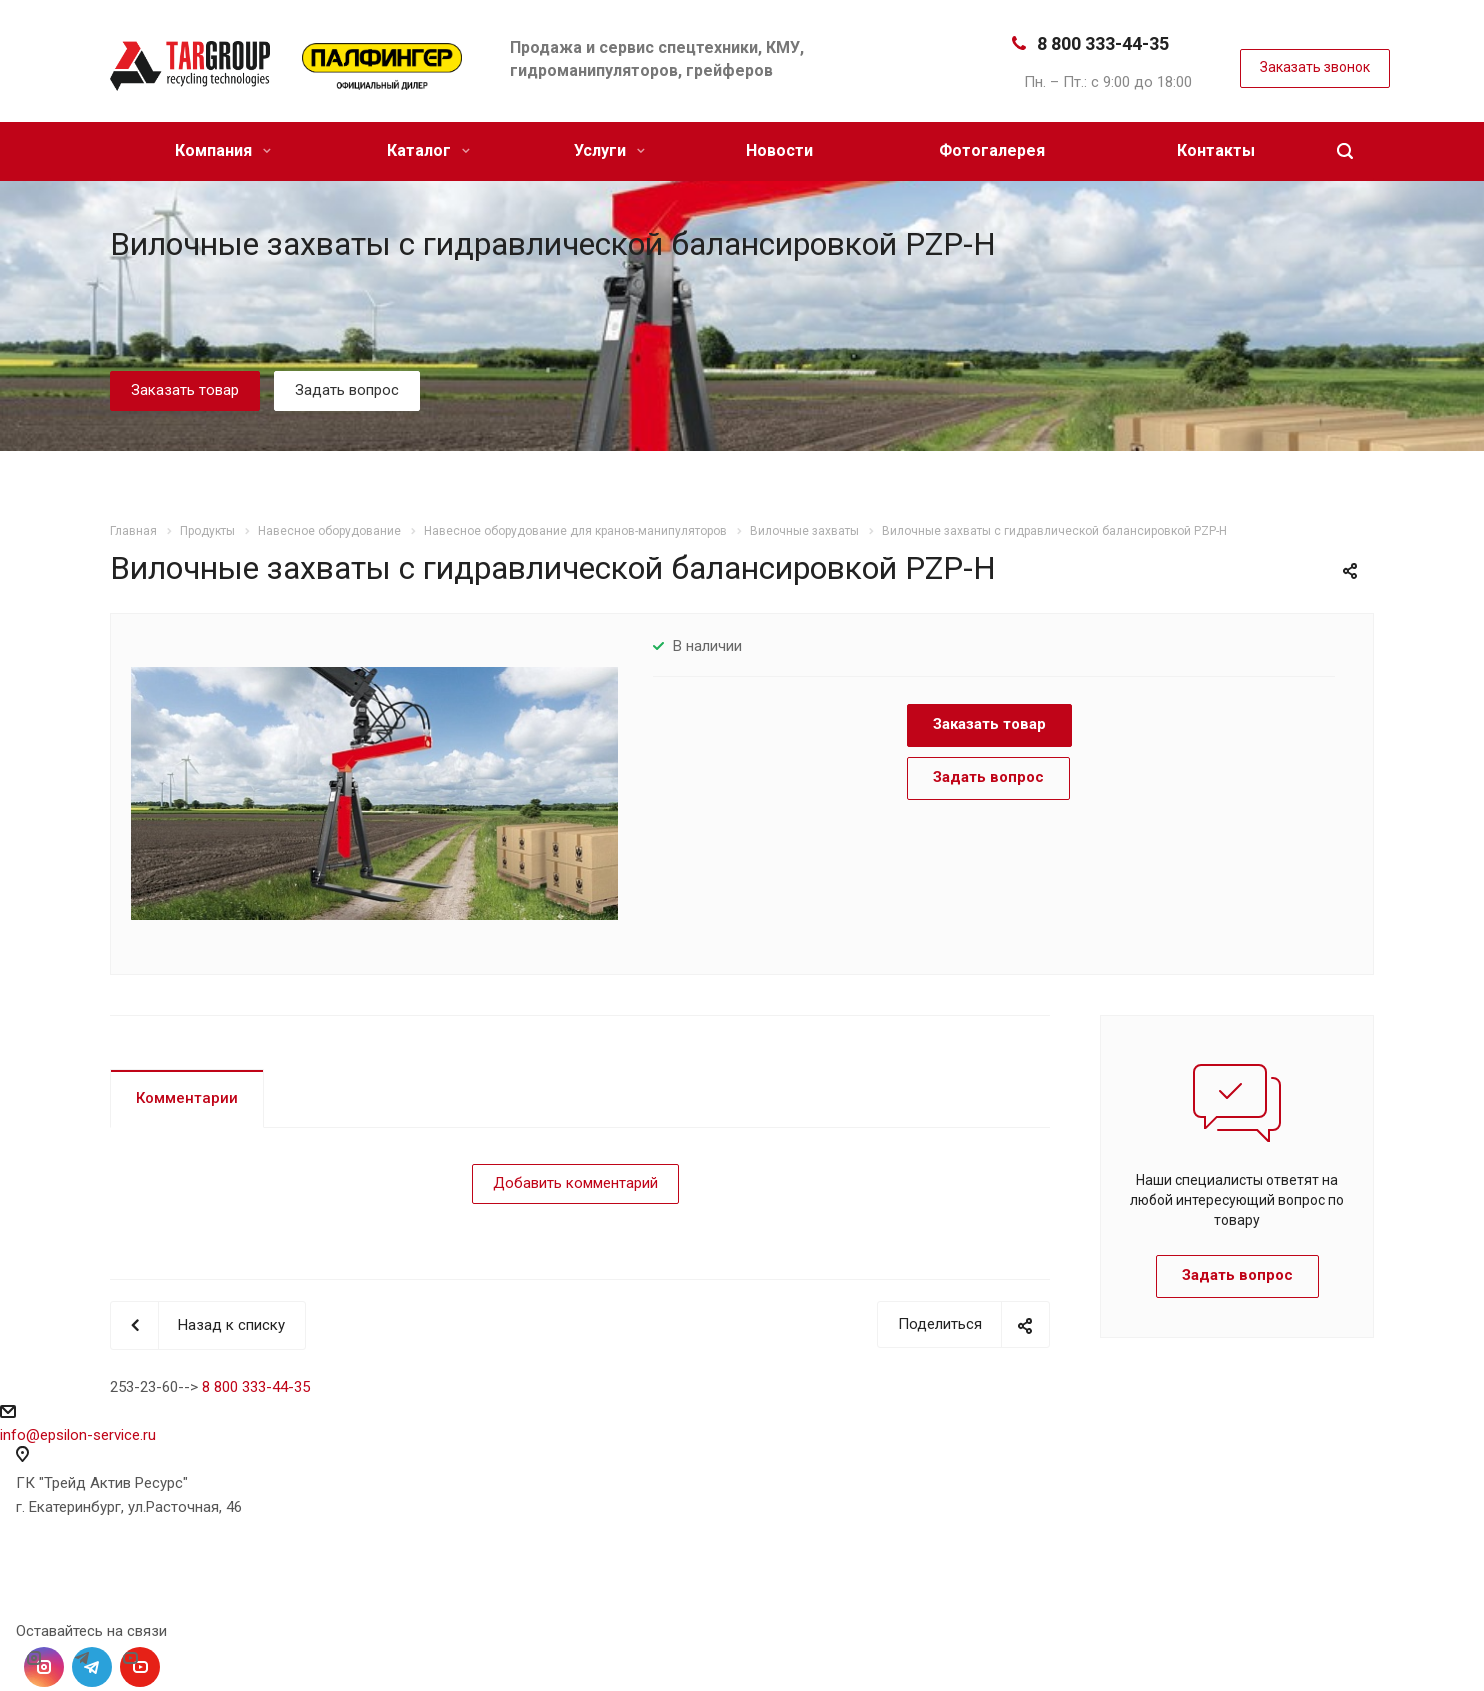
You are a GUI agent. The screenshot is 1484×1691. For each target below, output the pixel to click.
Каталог (428, 150)
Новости (779, 150)
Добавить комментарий (575, 1183)
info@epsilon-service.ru (78, 1435)
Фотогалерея (992, 150)
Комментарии (187, 1098)
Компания (223, 150)
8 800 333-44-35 (1103, 43)
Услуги (609, 150)
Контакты (1216, 150)
